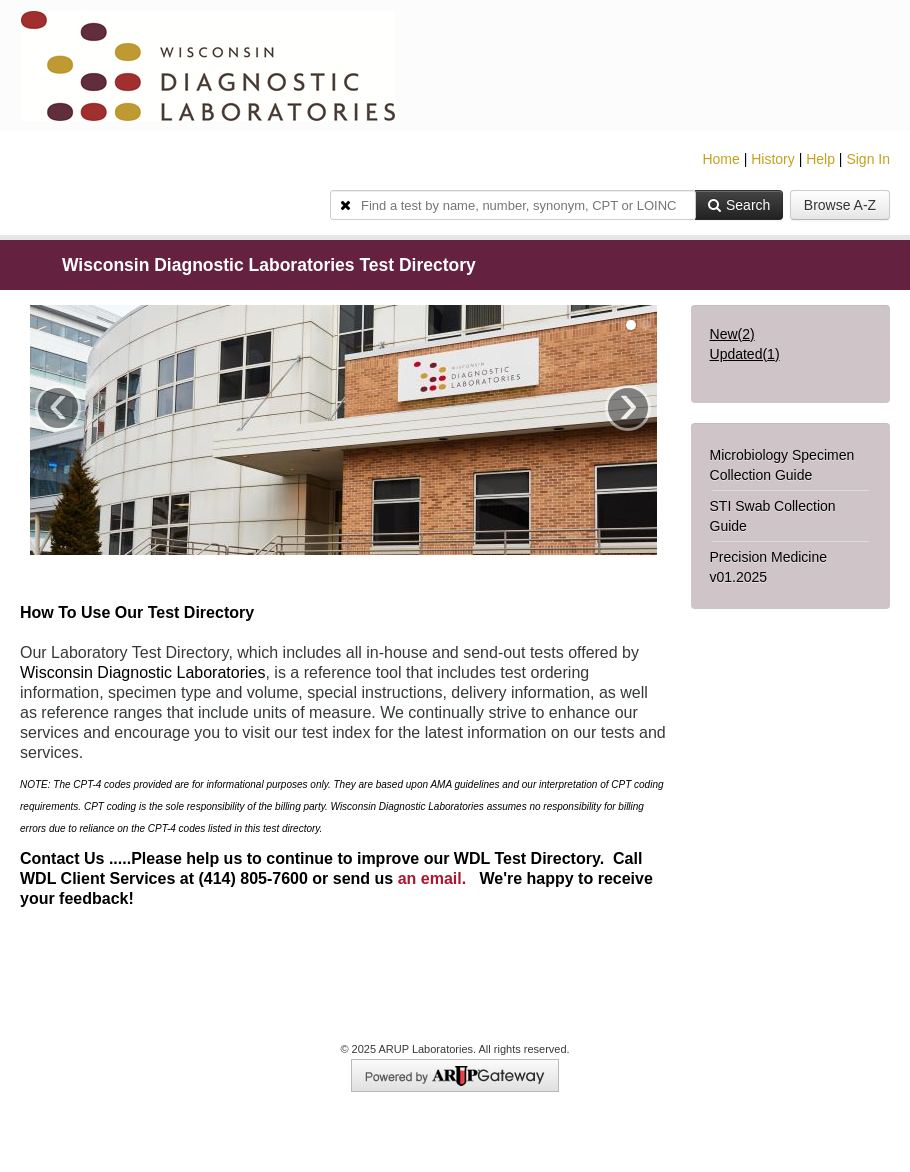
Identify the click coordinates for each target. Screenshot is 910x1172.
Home (720, 159)
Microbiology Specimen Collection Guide (782, 465)
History (773, 159)
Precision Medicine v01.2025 (769, 567)
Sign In (868, 159)
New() (732, 334)
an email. (432, 878)
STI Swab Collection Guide (773, 516)
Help (820, 159)
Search (739, 205)
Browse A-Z (840, 205)
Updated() (745, 354)
